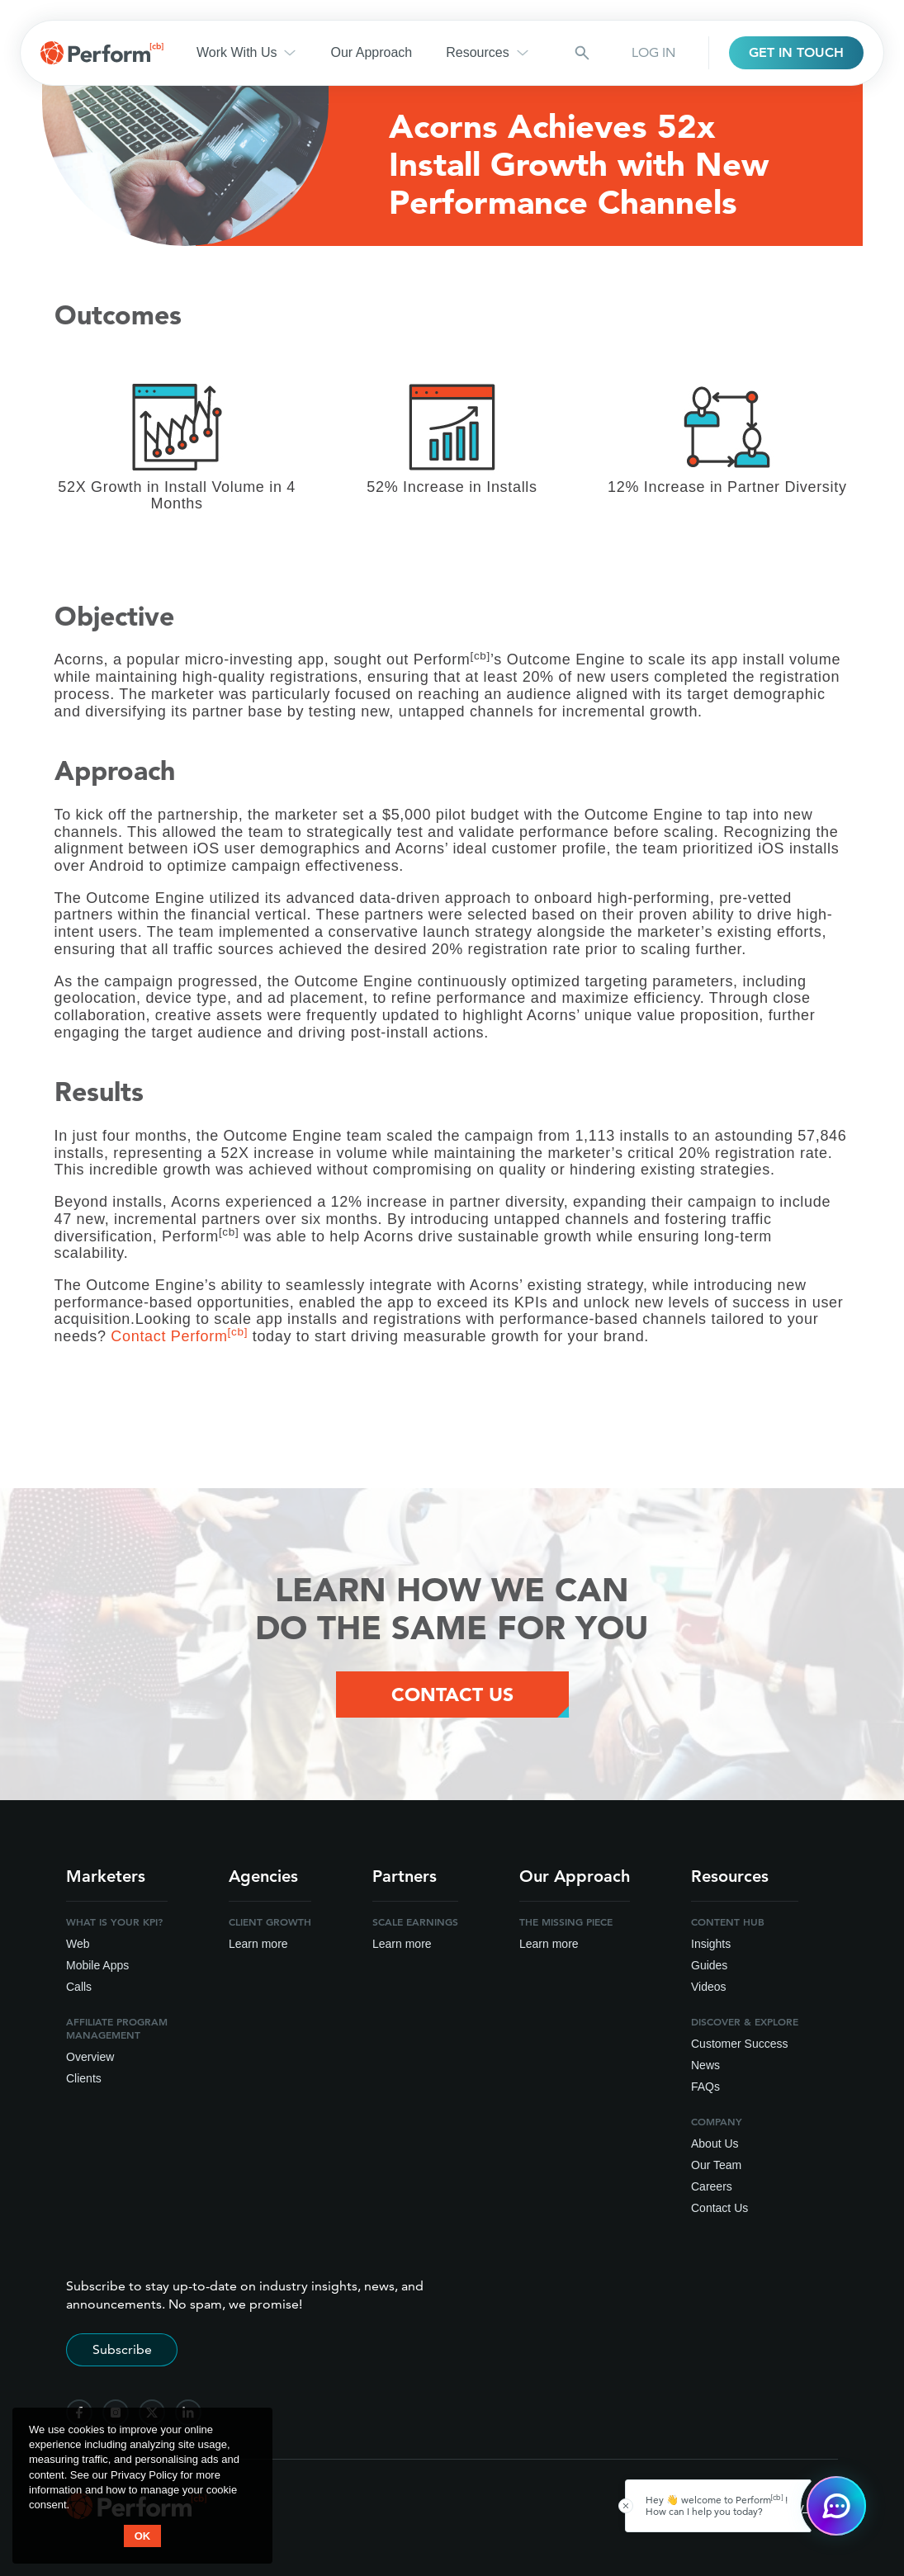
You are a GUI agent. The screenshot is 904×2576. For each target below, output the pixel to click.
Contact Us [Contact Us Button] (452, 1694)
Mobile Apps (97, 1965)
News (705, 2065)
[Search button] (582, 52)
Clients (84, 2078)
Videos (709, 1986)
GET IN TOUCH (796, 52)
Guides (709, 1965)
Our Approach (371, 52)
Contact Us (719, 2207)
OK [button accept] (143, 2536)
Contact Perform (179, 1336)
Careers (711, 2186)
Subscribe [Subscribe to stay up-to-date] (122, 2349)
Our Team (716, 2165)
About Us (715, 2143)
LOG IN (653, 52)
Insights (711, 1943)
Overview (90, 2056)
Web (78, 1943)
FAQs (705, 2086)
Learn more (258, 1943)
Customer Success (739, 2043)
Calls (79, 1986)
